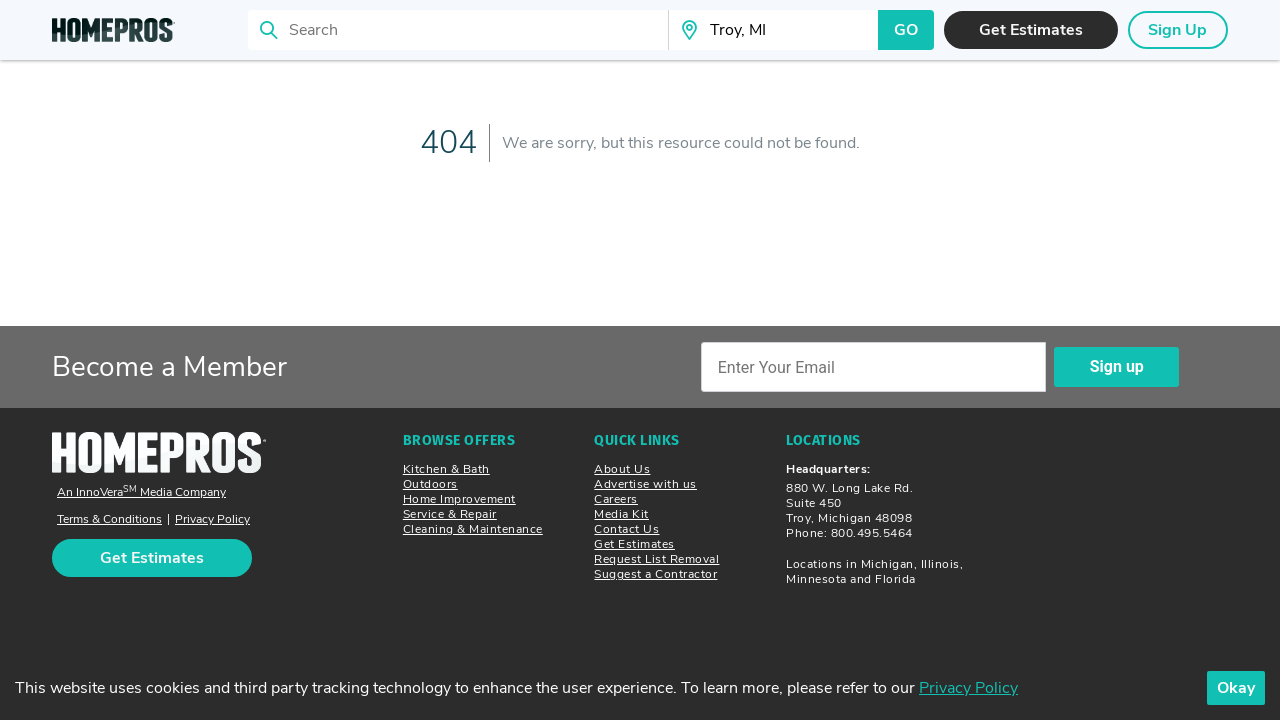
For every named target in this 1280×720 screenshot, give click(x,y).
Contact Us (626, 529)
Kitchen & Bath (446, 469)
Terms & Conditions (109, 519)
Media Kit (621, 514)
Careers (616, 499)
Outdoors (430, 484)
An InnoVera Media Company (141, 492)
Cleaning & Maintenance (473, 529)
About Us (622, 469)
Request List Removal (656, 559)
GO (906, 30)
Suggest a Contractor (655, 574)
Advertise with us (645, 484)
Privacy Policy (212, 519)
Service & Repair (450, 514)
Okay (1236, 688)
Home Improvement (459, 499)
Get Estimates (634, 544)
